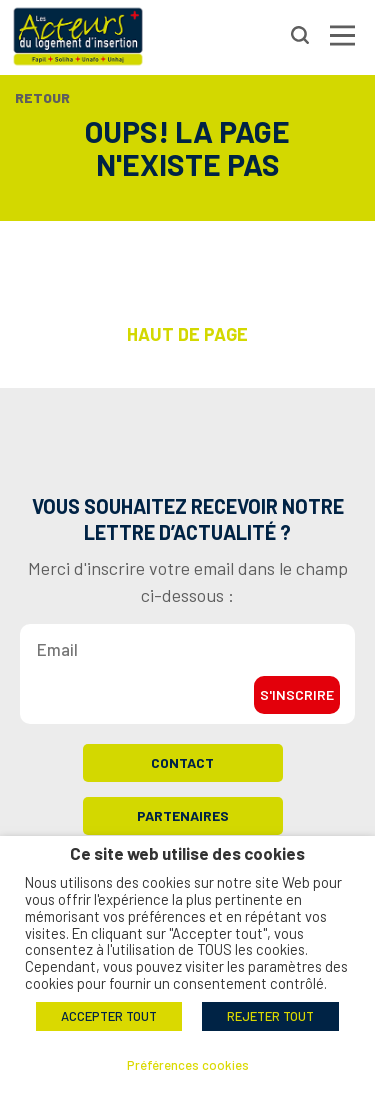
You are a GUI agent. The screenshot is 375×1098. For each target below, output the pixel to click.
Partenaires (183, 815)
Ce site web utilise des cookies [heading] (187, 853)
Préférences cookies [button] (188, 1065)
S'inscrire (297, 694)
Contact (182, 762)
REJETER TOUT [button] (270, 1016)
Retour (42, 97)
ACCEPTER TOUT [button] (109, 1016)
